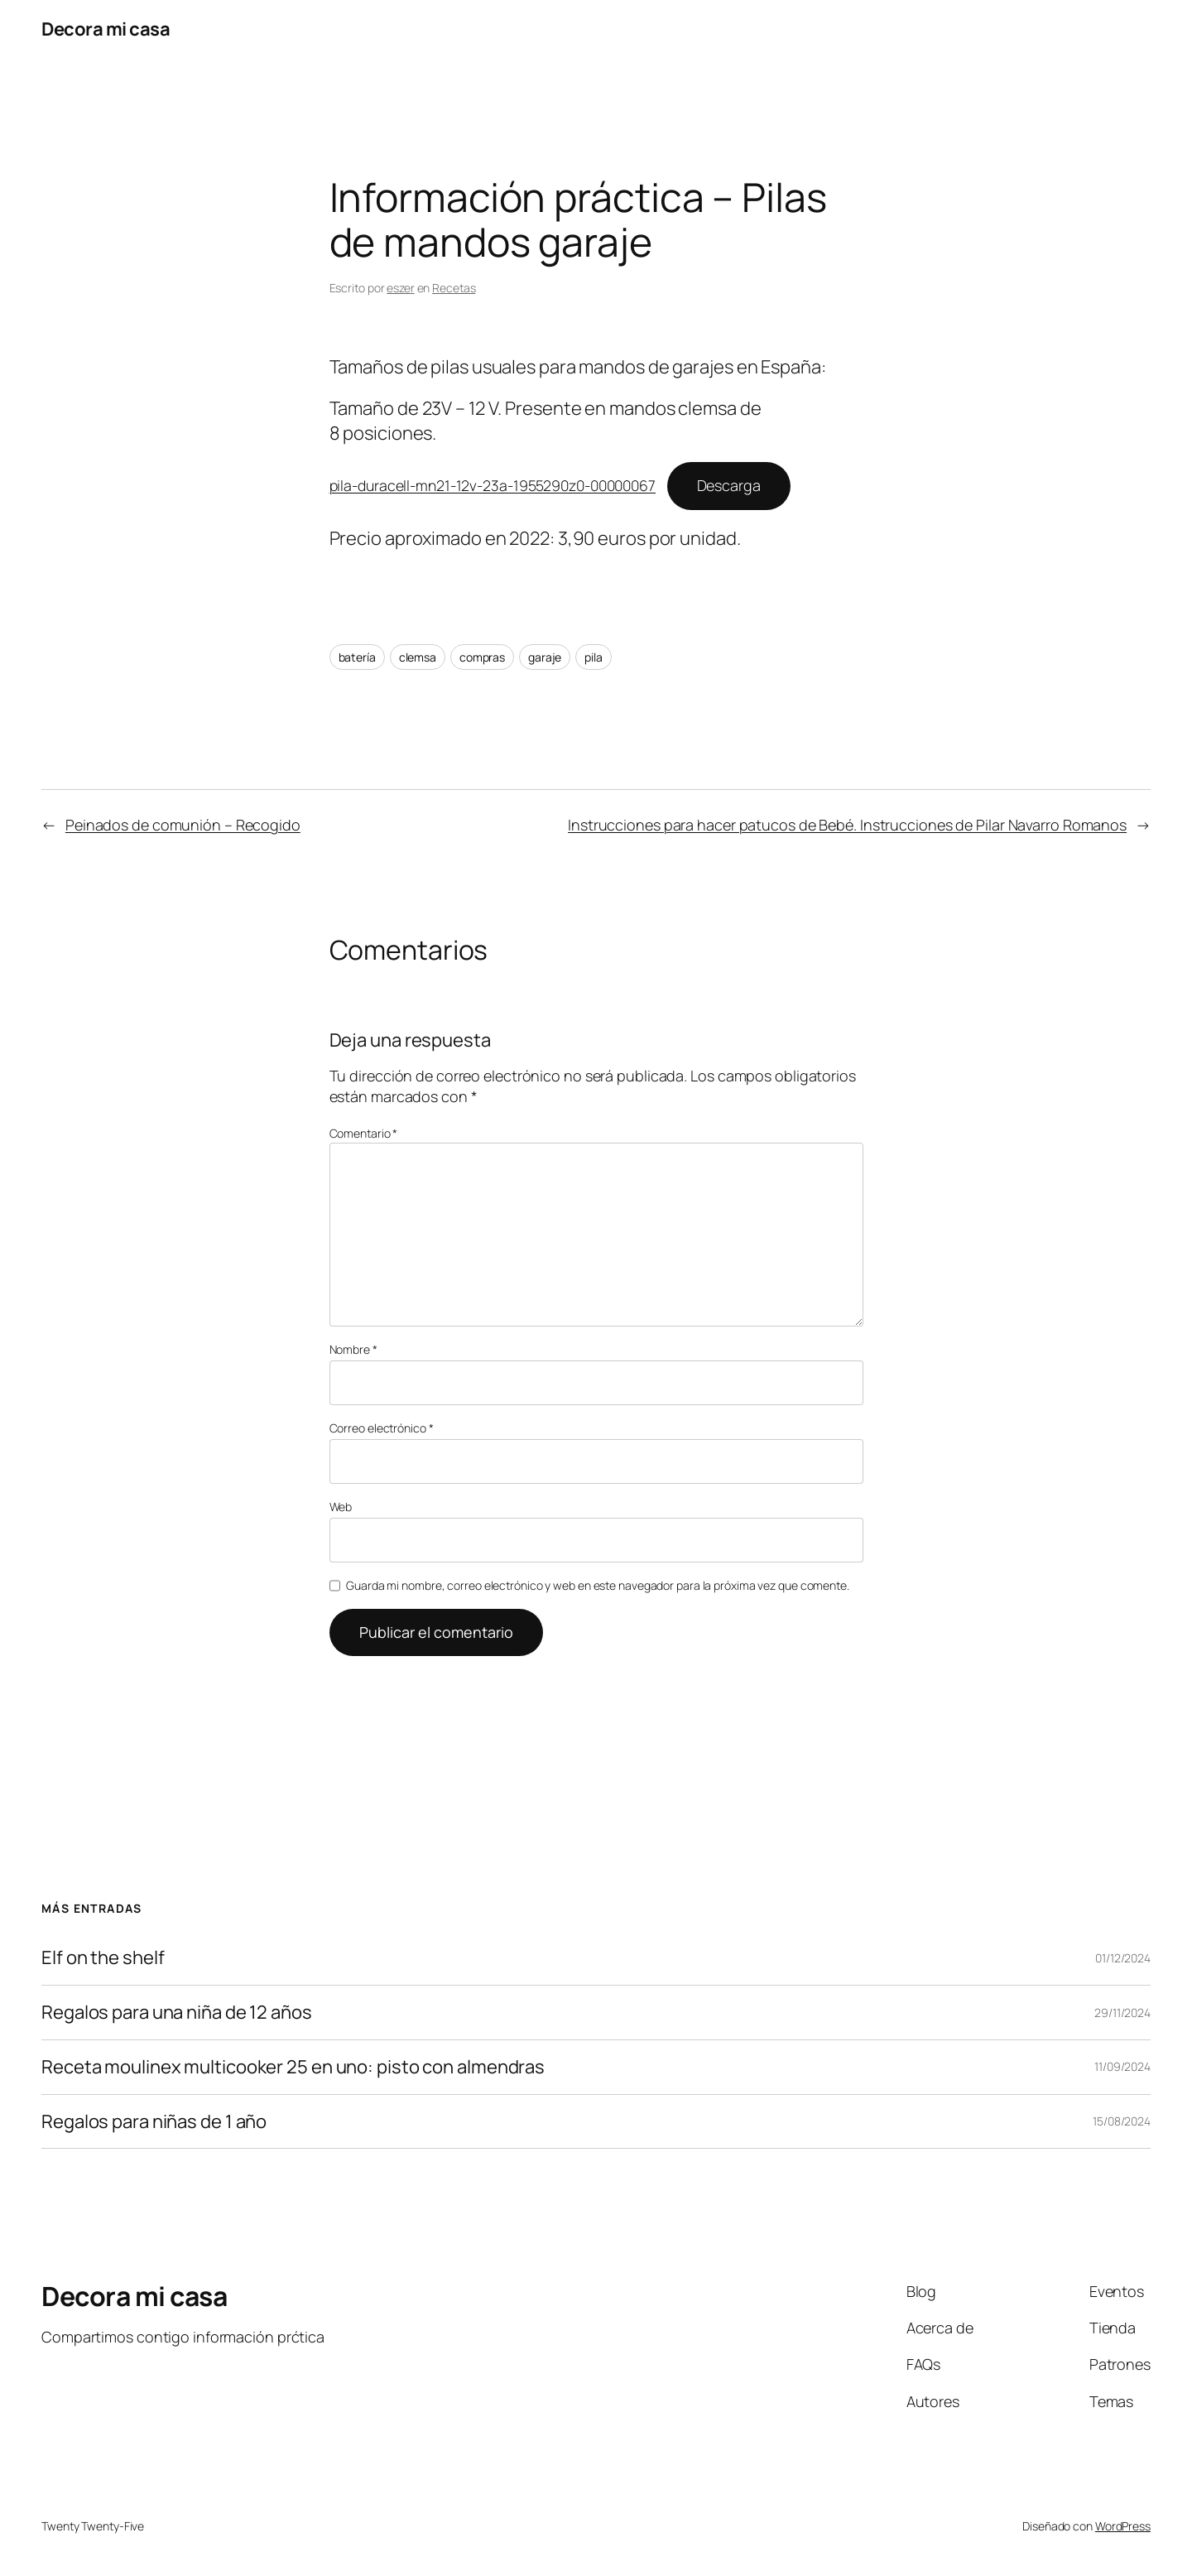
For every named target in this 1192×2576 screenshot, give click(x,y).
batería (357, 657)
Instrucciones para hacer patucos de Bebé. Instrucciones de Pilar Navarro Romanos (847, 825)
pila (593, 657)
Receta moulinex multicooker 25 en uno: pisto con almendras (293, 2067)
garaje (544, 657)
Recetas (453, 288)
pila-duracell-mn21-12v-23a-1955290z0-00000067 (492, 485)
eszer (401, 288)
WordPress (1123, 2526)
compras (482, 657)
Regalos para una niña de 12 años (176, 2012)
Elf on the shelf (102, 1958)
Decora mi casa (105, 29)
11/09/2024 (1122, 2066)
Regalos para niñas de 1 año (154, 2121)
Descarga (729, 485)
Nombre (353, 1349)
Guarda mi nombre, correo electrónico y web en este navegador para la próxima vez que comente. (597, 1585)
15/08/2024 (1122, 2121)
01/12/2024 (1123, 1958)
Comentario (363, 1133)
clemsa (417, 657)
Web (341, 1506)
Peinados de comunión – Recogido (182, 825)
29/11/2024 (1122, 2012)
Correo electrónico (381, 1428)
